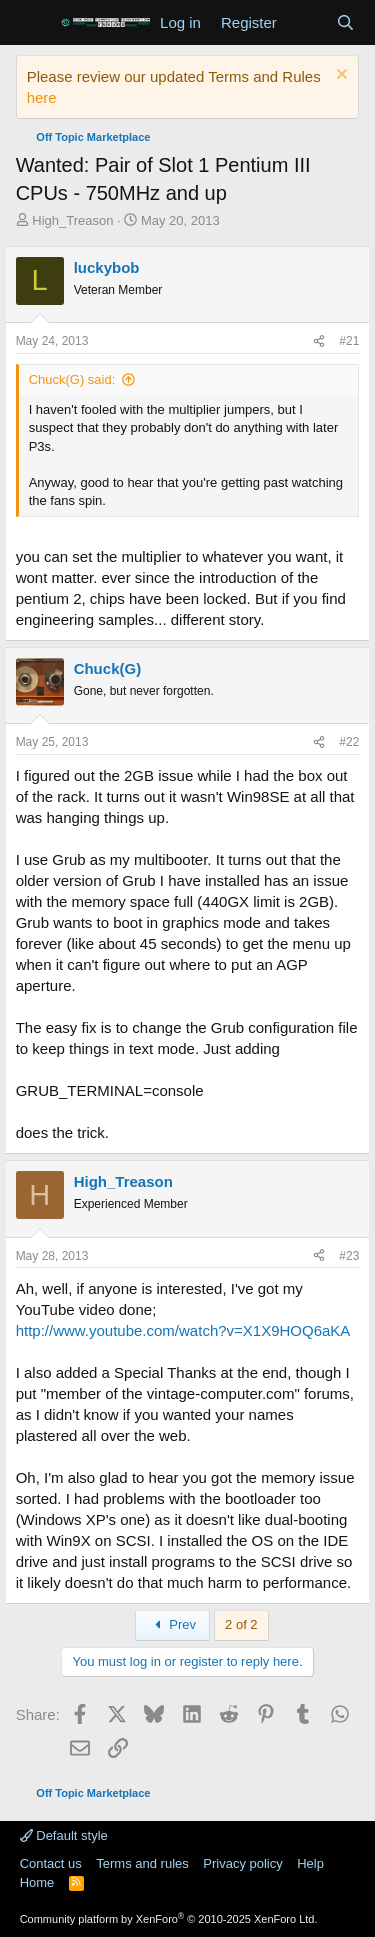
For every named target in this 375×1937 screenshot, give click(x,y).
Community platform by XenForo (169, 1919)
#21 (349, 341)
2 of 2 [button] (241, 1624)
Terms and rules (142, 1863)
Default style (64, 1835)
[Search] (345, 22)
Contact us (51, 1863)
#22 (349, 742)
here (42, 97)
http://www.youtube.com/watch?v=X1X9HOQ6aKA (183, 1330)
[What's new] (306, 22)
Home (37, 1882)
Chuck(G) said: (72, 379)
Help (310, 1863)
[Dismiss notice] (339, 76)
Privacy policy (242, 1863)
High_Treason (72, 220)
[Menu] (33, 23)
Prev (172, 1624)
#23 (349, 1256)
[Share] (319, 341)
